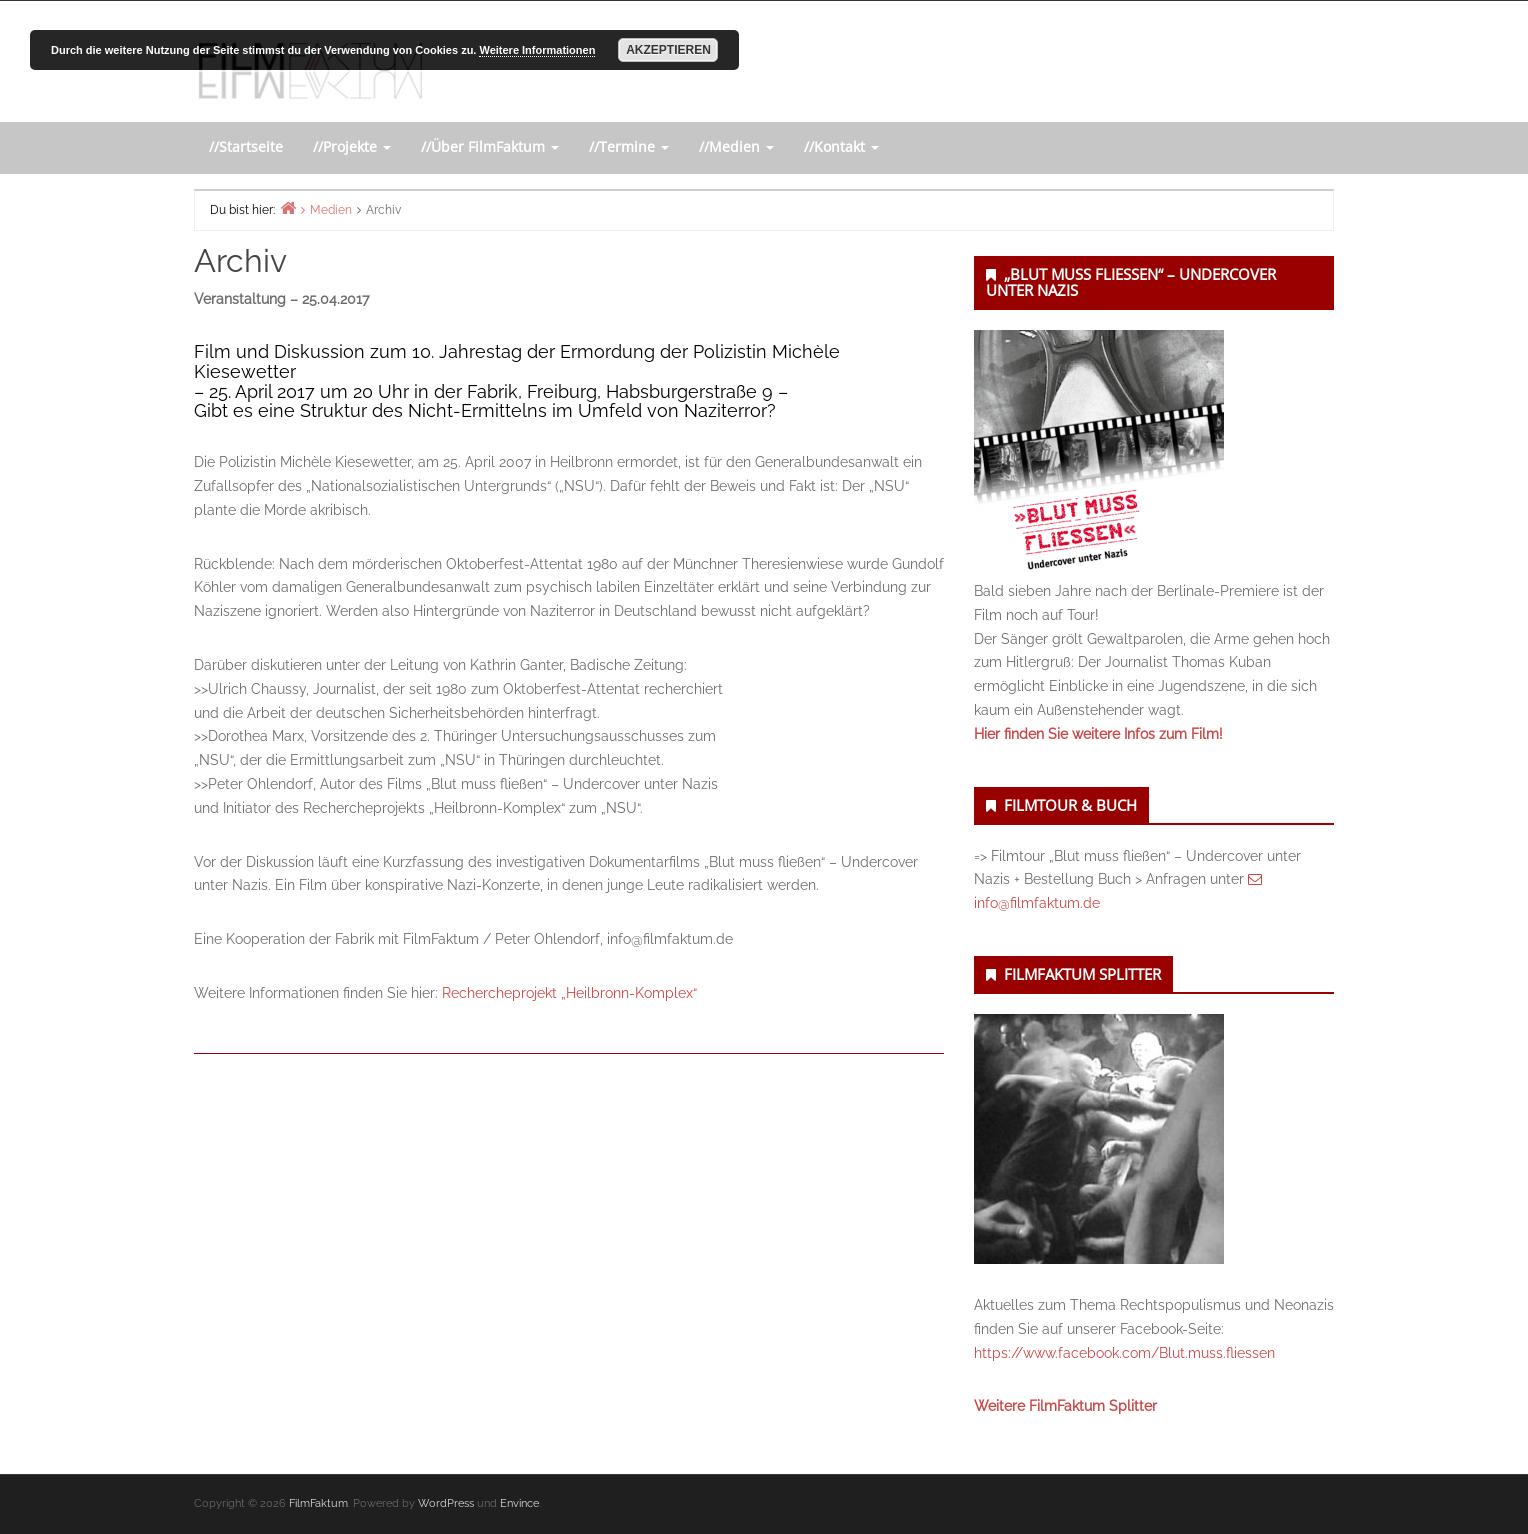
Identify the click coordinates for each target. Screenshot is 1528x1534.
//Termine (629, 146)
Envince (519, 1503)
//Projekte (352, 146)
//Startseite (246, 146)
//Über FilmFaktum (490, 146)
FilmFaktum (318, 1503)
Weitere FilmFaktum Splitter (1065, 1406)
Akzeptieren (668, 50)
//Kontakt (841, 146)
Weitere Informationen (537, 50)
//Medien (736, 146)
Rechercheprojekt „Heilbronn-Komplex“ (569, 993)
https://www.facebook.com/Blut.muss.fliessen (1124, 1353)
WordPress (446, 1503)
